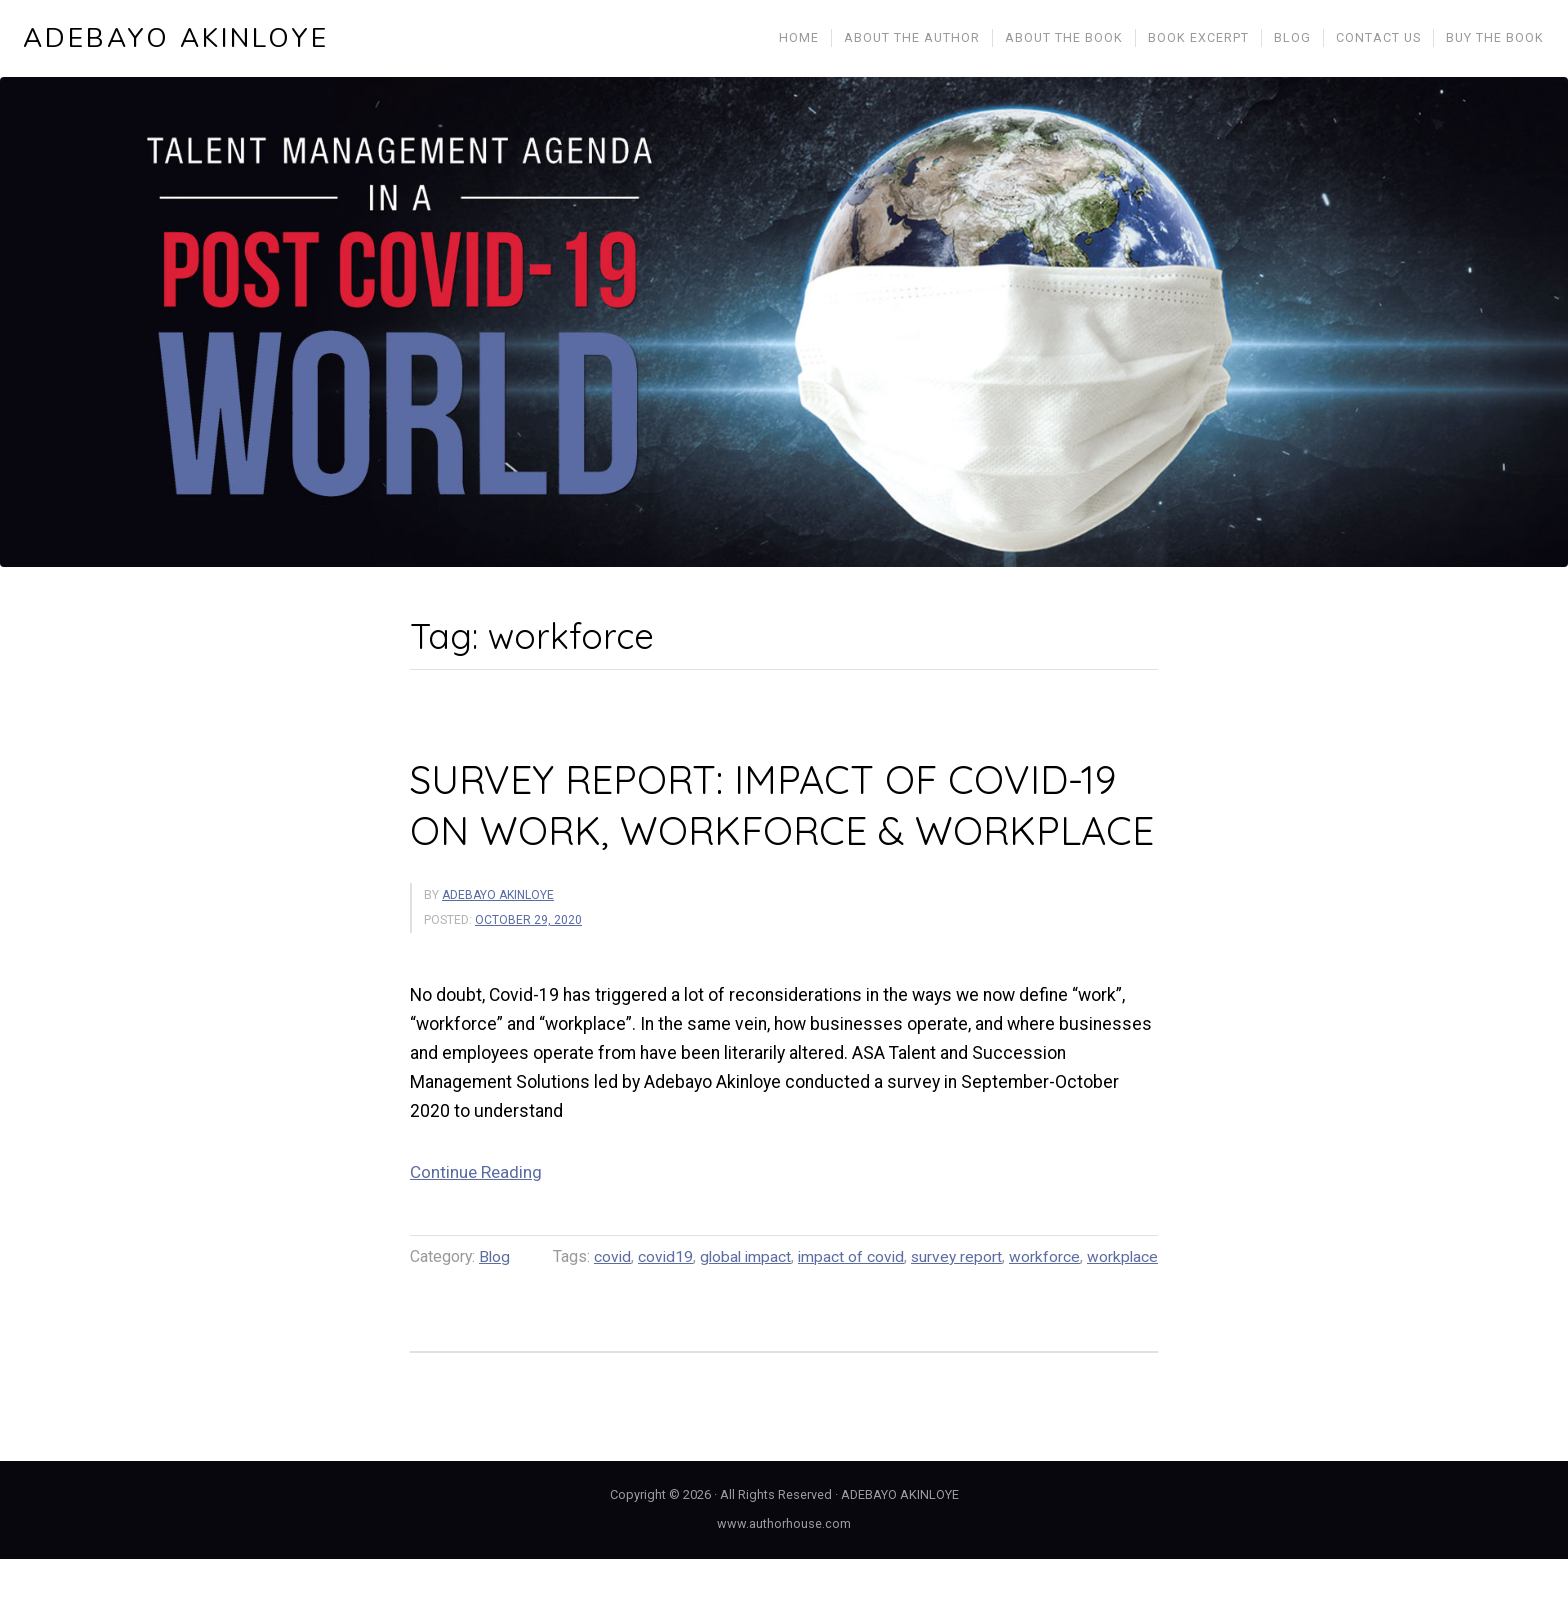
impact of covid (848, 1309)
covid (604, 1309)
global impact (740, 1309)
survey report (955, 1309)
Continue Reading (477, 1225)
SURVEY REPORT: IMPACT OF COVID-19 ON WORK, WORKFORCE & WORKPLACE (770, 832)
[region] (784, 325)
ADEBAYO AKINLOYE (177, 40)
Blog (495, 1309)
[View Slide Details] (784, 325)
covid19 (658, 1309)
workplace (1122, 1309)
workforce (1043, 1309)
